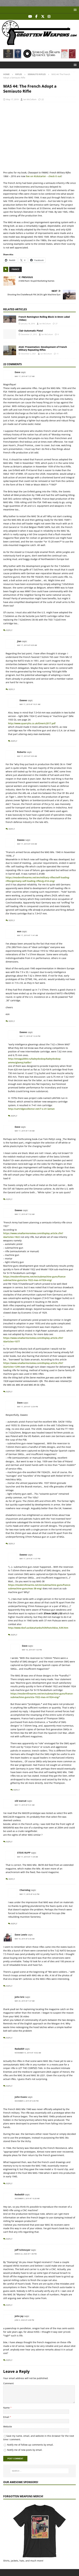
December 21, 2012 (29, 334)
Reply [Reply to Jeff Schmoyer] (9, 2305)
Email (6, 2417)
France (15, 269)
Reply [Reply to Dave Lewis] (9, 1986)
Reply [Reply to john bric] (9, 2038)
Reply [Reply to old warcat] (9, 1842)
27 (56, 323)
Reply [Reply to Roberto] (12, 829)
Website (7, 2426)
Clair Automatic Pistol (31, 330)
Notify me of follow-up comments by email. (30, 2444)
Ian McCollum (29, 99)
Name (6, 2407)
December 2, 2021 (28, 353)
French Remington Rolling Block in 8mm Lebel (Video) (44, 318)
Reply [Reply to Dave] (9, 630)
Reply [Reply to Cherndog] (14, 1924)
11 (58, 353)
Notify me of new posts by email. (24, 2449)
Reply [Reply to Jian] (12, 689)
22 (42, 99)
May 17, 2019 (12, 99)
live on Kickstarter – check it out (43, 176)
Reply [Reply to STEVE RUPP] (12, 1879)
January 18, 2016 (28, 323)
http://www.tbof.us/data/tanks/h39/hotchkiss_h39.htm (38, 1627)
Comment (8, 2383)
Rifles (18, 74)
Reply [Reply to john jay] (9, 2360)
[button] (74, 9)
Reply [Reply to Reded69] (9, 2086)
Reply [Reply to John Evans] (9, 2183)
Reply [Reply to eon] (12, 1021)
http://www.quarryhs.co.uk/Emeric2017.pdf (31, 723)
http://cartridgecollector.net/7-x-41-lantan (31, 1108)
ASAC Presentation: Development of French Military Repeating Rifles (43, 348)
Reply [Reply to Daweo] (14, 741)
